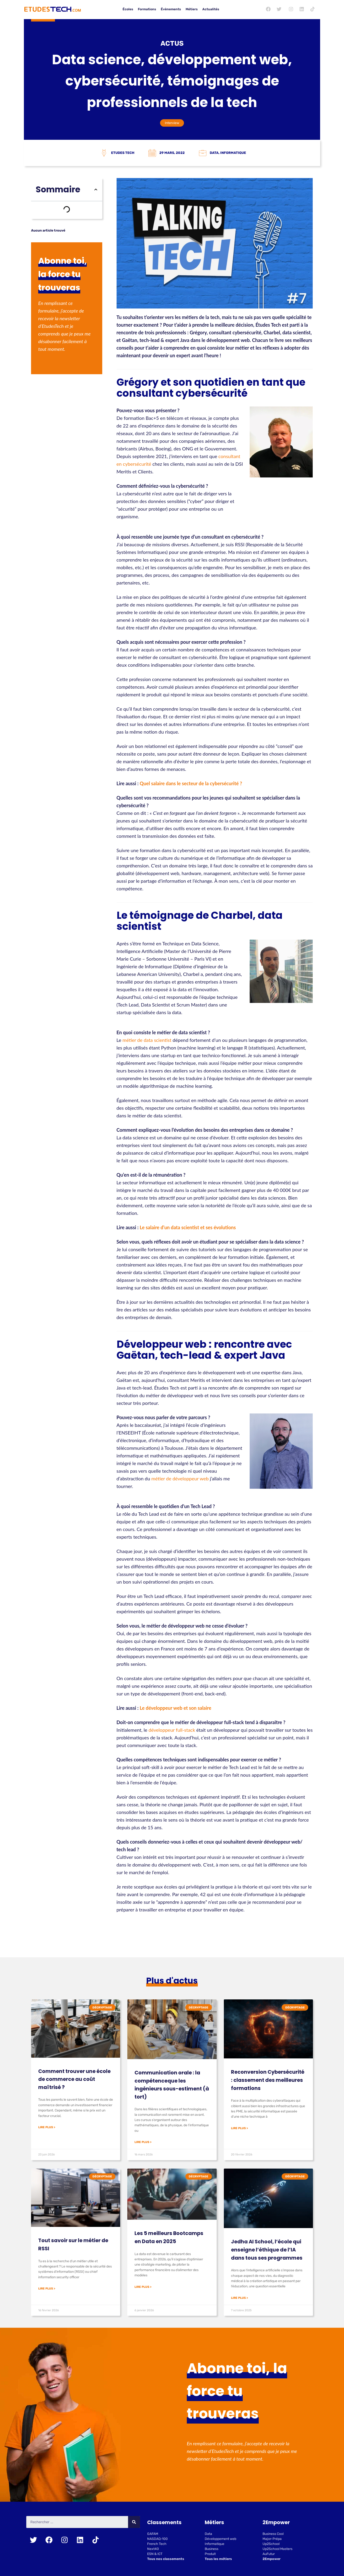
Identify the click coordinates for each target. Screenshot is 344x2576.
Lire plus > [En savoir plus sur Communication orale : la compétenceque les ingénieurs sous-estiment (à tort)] (142, 2125)
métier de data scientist (147, 1040)
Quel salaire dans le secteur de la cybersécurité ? (191, 783)
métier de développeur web (180, 1478)
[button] (95, 189)
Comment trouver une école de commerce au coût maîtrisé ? (74, 2062)
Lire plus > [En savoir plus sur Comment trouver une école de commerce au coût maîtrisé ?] (46, 2111)
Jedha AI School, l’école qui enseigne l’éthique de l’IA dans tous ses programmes (266, 2233)
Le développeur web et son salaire (175, 1708)
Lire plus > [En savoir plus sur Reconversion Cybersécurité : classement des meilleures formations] (239, 2112)
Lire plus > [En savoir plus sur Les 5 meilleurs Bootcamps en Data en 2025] (142, 2270)
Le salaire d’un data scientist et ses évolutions (188, 1227)
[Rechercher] (134, 2506)
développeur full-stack (172, 1730)
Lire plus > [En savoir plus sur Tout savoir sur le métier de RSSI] (46, 2272)
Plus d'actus (172, 1964)
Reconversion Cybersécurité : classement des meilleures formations (267, 2063)
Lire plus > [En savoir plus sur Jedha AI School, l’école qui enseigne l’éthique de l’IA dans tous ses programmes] (239, 2281)
